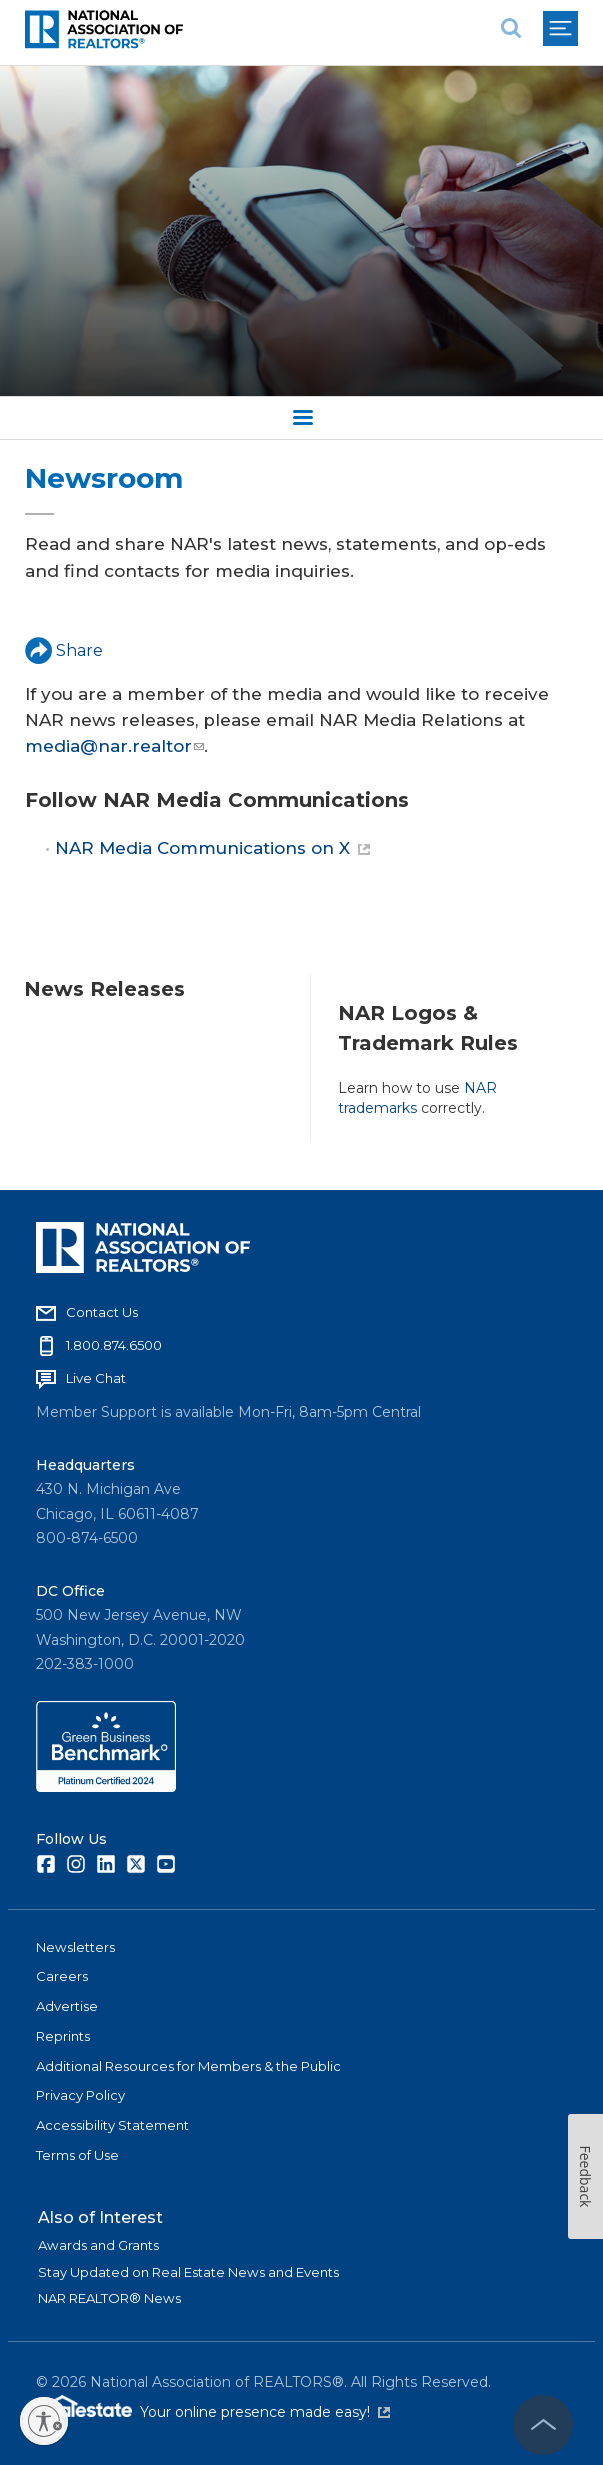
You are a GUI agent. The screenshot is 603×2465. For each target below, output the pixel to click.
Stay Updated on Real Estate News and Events (188, 2272)
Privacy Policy (80, 2095)
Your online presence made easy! (265, 2412)
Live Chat (96, 1378)
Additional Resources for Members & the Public (188, 2066)
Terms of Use (77, 2155)
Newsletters (75, 1947)
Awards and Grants (98, 2245)
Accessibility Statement (112, 2125)
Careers (62, 1976)
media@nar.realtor (114, 746)
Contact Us (102, 1312)
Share (64, 650)
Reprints (63, 2036)
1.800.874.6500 (114, 1345)
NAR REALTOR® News (109, 2298)
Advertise (67, 2006)
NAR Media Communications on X (212, 848)
